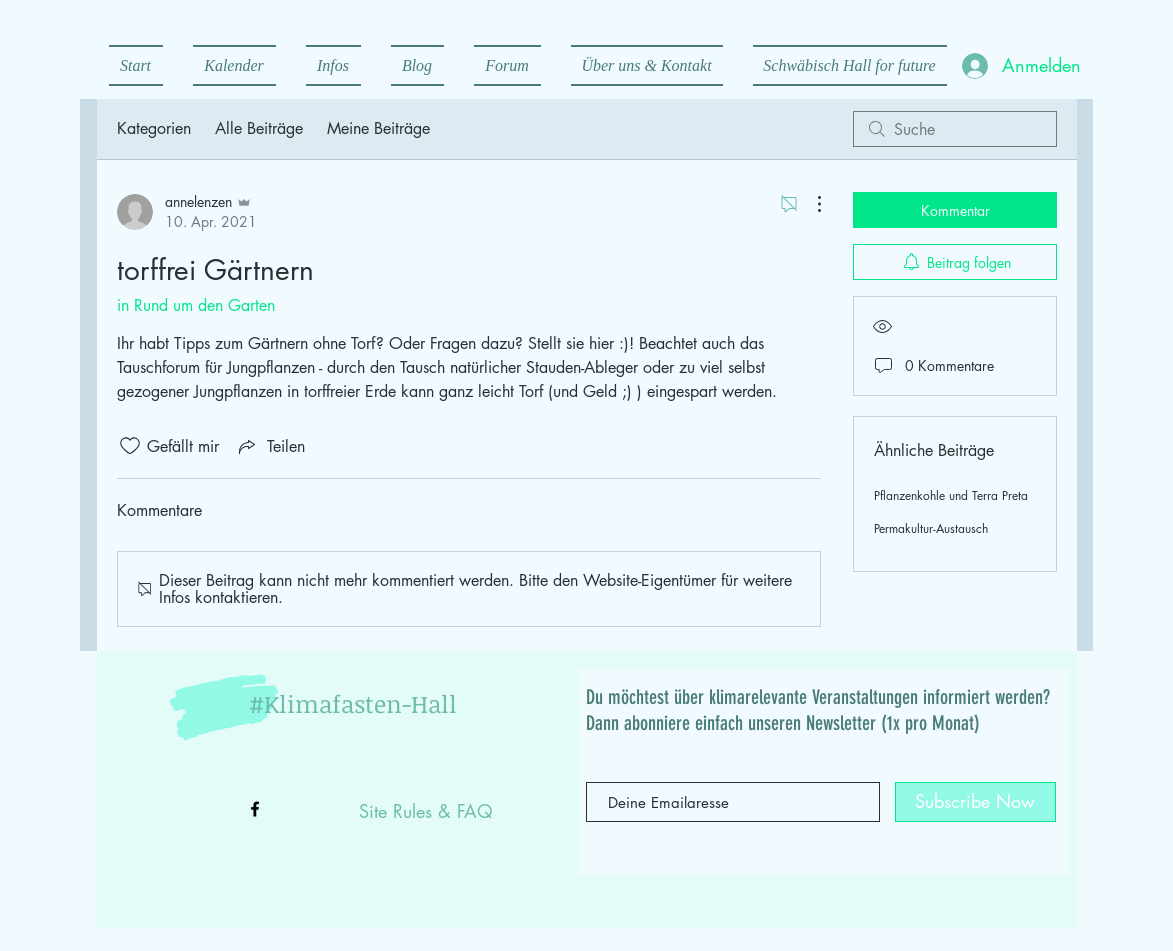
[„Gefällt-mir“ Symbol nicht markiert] (130, 446)
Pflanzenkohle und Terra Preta (951, 495)
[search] (955, 129)
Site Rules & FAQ (426, 811)
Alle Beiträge (259, 128)
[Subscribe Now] (975, 802)
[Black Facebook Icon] (255, 809)
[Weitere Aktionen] (809, 204)
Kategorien (154, 128)
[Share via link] (270, 446)
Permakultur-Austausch (931, 528)
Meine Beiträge (378, 128)
